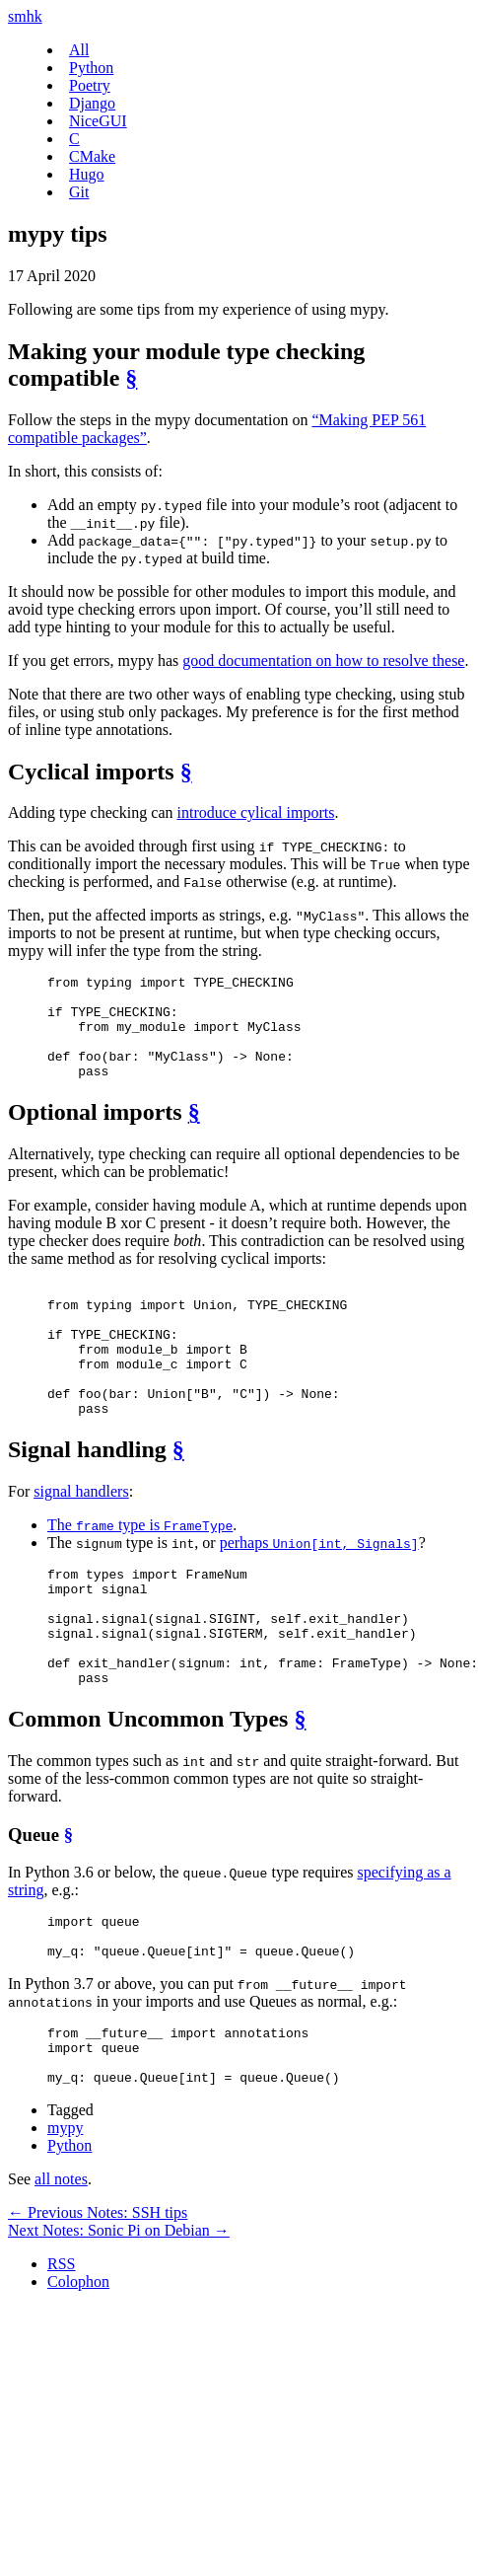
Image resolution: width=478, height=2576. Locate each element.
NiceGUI (98, 120)
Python (91, 67)
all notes (61, 2270)
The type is (140, 1572)
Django (92, 103)
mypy (65, 2219)
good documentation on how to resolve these (323, 660)
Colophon (78, 2373)
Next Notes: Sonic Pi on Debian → (119, 2322)
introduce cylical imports (256, 812)
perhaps (319, 1590)
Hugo (86, 174)
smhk (25, 16)
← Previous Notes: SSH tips (97, 2304)
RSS (61, 2355)
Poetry (89, 85)
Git (79, 192)
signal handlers (81, 1538)
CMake (92, 156)
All (79, 49)
